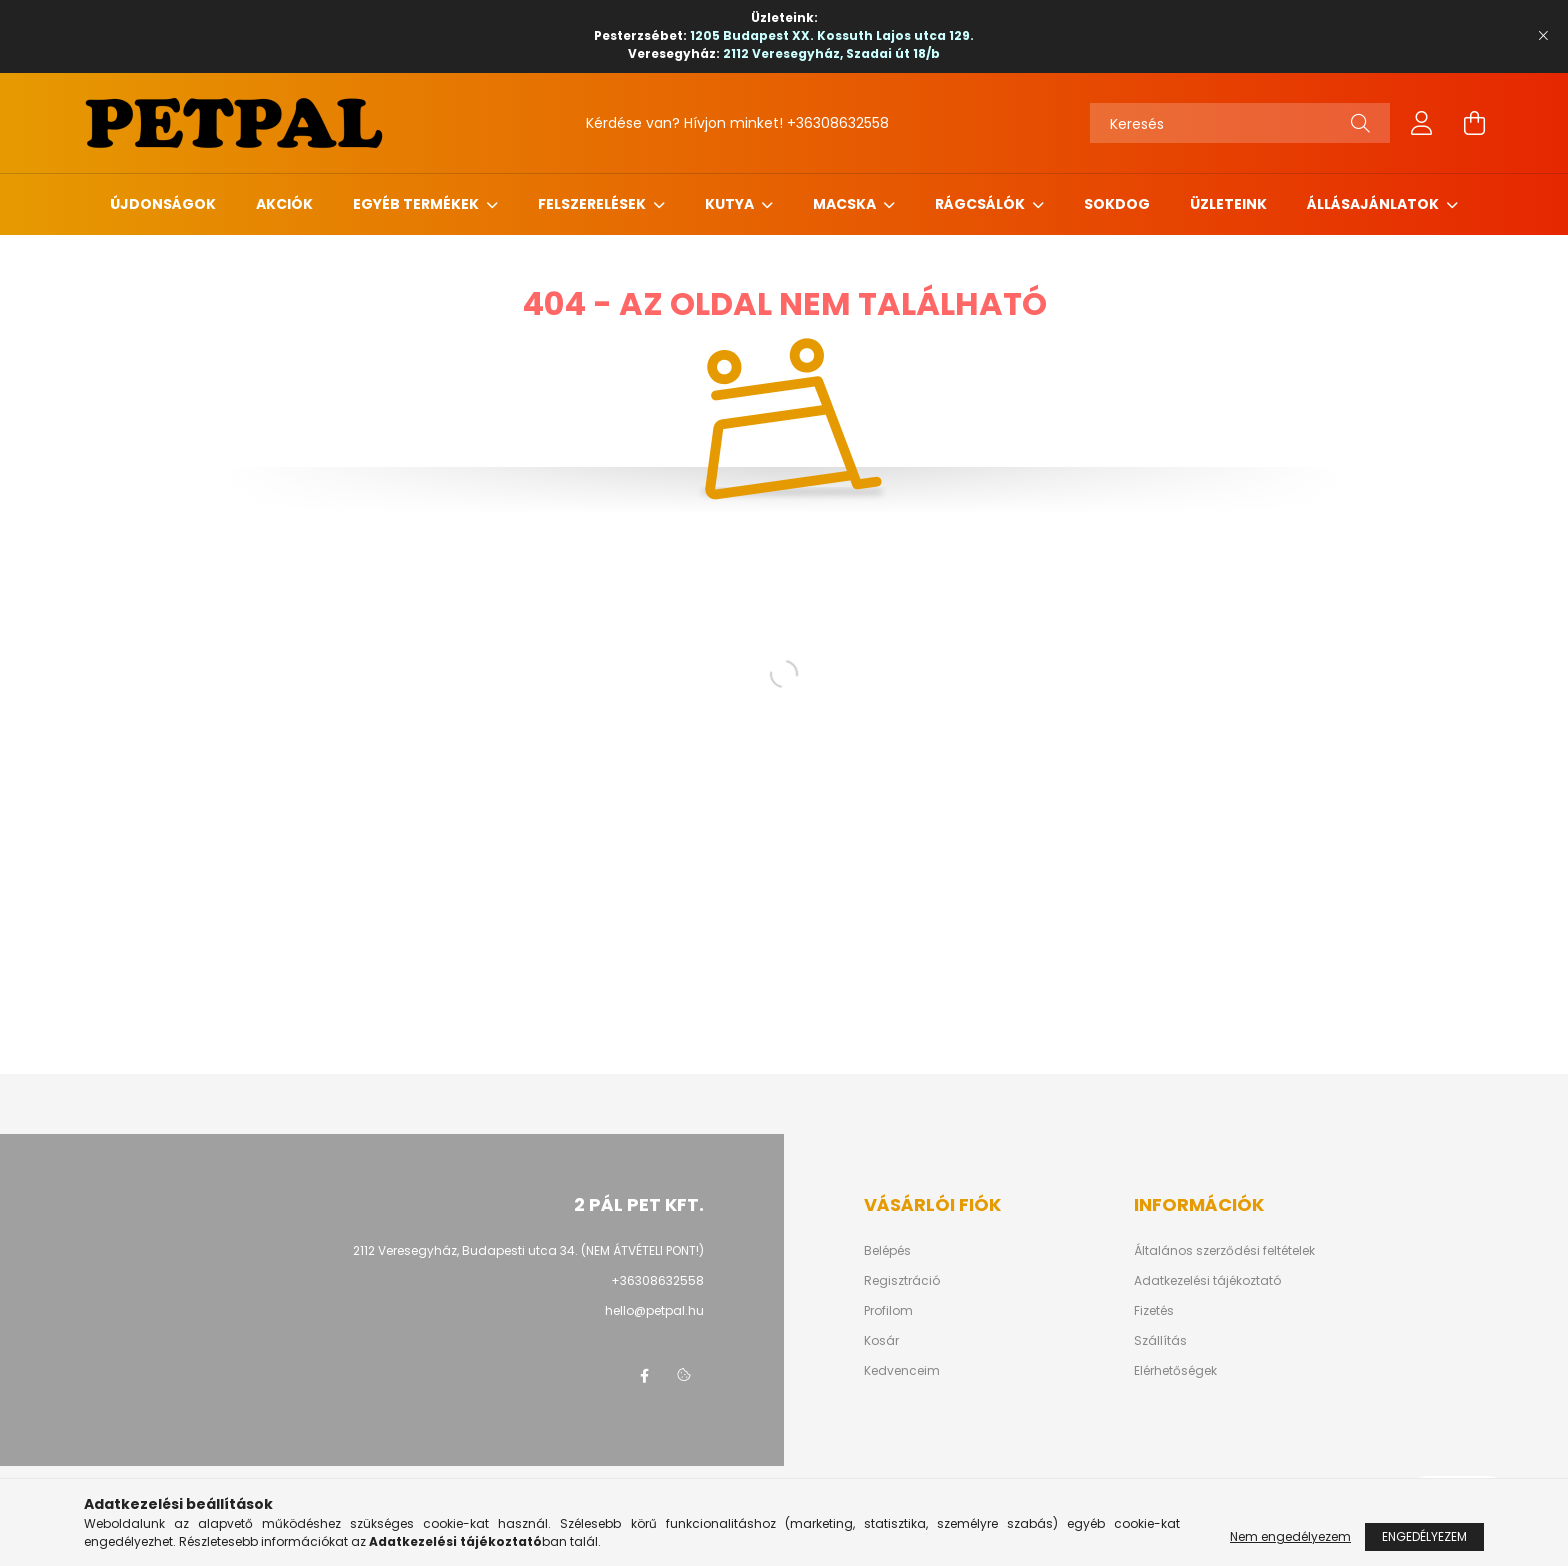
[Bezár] (1543, 36)
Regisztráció (902, 1281)
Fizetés (1154, 1311)
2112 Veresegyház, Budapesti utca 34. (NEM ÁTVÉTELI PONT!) (528, 1250)
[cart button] (1474, 123)
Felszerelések (593, 204)
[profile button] (1422, 123)
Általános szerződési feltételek (1224, 1251)
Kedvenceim (902, 1371)
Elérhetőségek (1175, 1371)
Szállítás (1160, 1341)
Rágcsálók (981, 204)
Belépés (887, 1251)
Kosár (881, 1341)
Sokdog (1117, 204)
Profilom (888, 1311)
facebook (644, 1376)
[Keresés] (1240, 123)
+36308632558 (838, 123)
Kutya (731, 204)
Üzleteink (1228, 204)
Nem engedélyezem (1290, 1536)
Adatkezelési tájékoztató (1207, 1281)
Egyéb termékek (417, 204)
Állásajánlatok (1374, 204)
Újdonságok (163, 204)
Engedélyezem (1424, 1536)
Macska (846, 204)
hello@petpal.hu (654, 1310)
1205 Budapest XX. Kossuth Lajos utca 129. (832, 35)
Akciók (284, 204)
